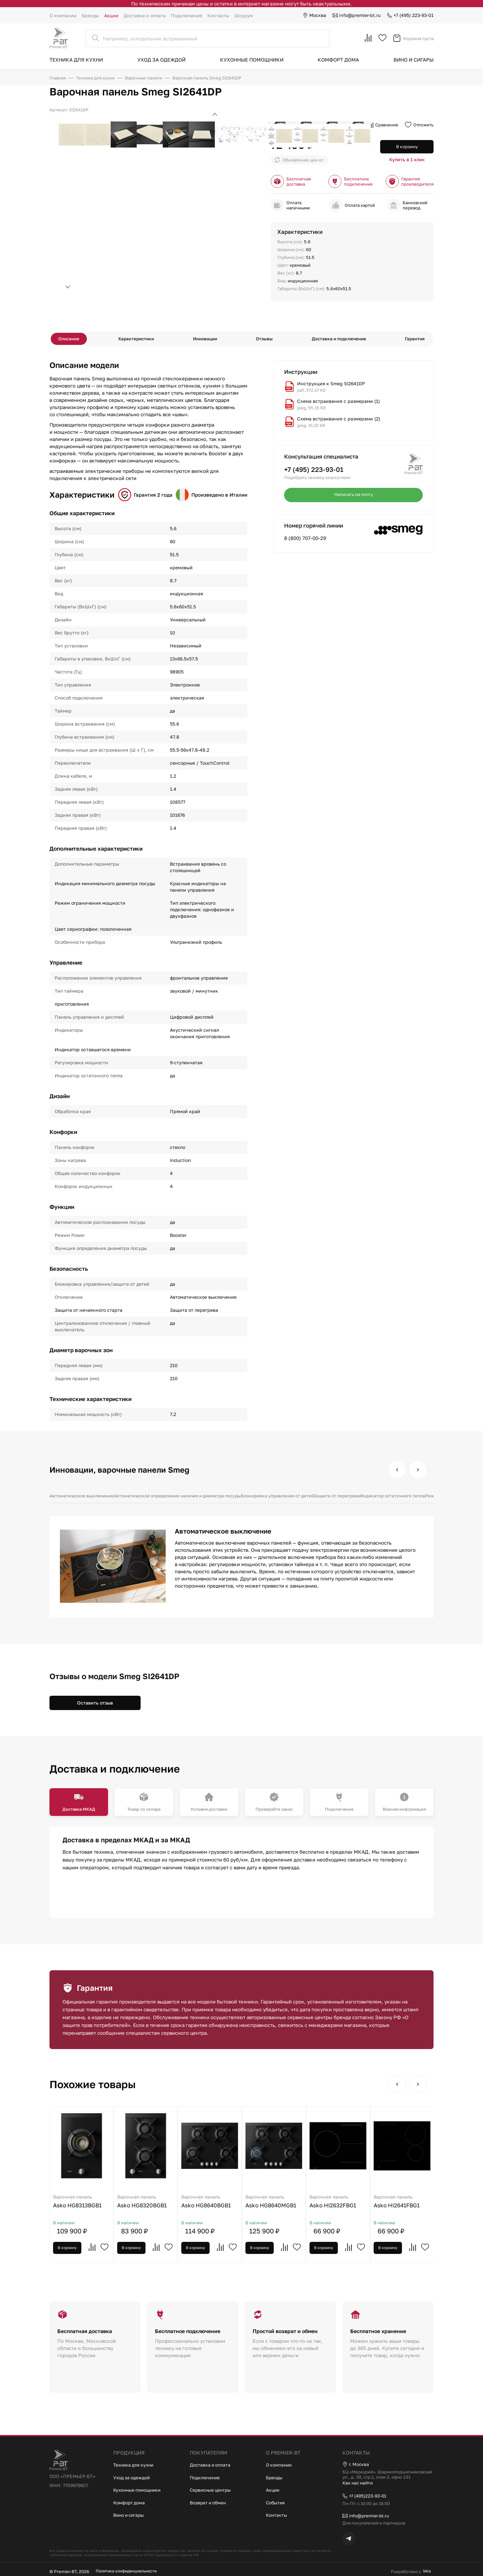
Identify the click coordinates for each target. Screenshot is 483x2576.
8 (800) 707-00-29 (305, 541)
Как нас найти (359, 2481)
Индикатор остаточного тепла (410, 1498)
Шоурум (243, 15)
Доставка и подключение (335, 340)
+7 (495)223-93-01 (367, 2495)
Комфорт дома (338, 60)
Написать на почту (353, 498)
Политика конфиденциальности (129, 2571)
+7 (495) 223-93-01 (410, 15)
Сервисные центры (212, 2487)
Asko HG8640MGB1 (296, 2206)
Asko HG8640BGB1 (226, 2206)
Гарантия (409, 340)
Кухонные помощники (251, 60)
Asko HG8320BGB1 (155, 2206)
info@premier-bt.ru (356, 15)
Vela (422, 2571)
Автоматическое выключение (83, 1498)
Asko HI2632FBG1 (367, 2206)
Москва (314, 15)
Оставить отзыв (95, 1705)
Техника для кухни (76, 60)
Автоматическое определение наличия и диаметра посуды (184, 1498)
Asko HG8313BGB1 (85, 2206)
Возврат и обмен (210, 2500)
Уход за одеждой (161, 60)
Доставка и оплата (145, 15)
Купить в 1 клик (407, 161)
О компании (62, 15)
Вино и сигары (413, 60)
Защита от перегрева (351, 1498)
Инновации (207, 340)
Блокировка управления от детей (289, 1498)
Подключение (186, 15)
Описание (74, 340)
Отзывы (263, 340)
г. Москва (356, 2463)
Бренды (90, 15)
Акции (111, 15)
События (276, 2500)
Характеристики (140, 340)
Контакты (218, 15)
